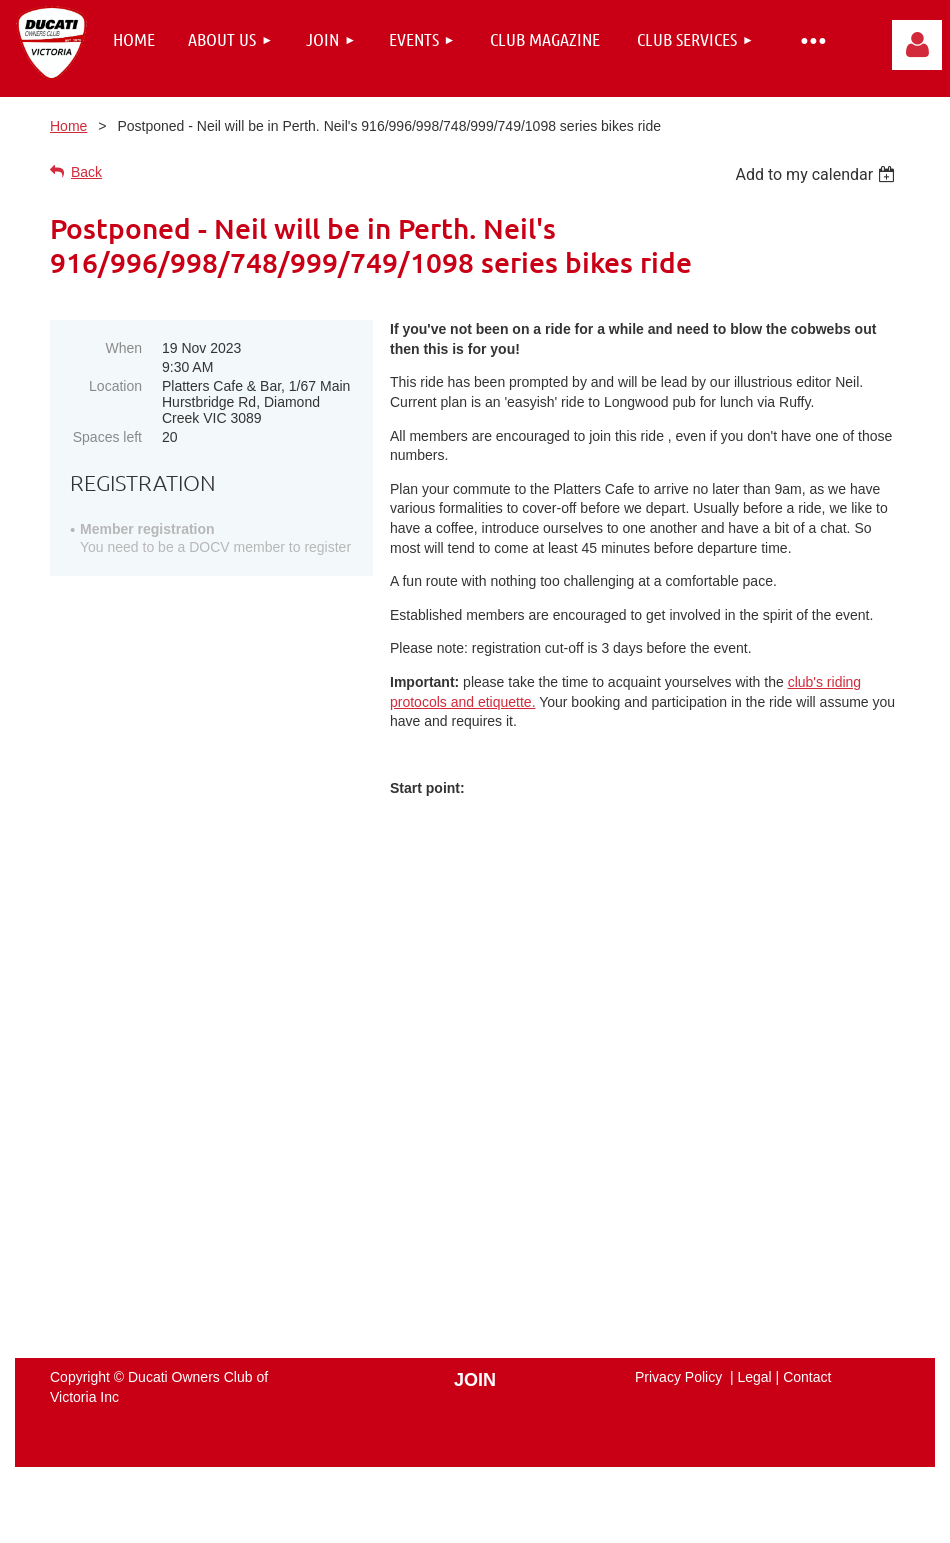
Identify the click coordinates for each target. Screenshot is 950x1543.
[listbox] (817, 174)
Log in (917, 45)
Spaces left (107, 437)
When (123, 348)
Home (68, 126)
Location (115, 386)
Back (86, 172)
